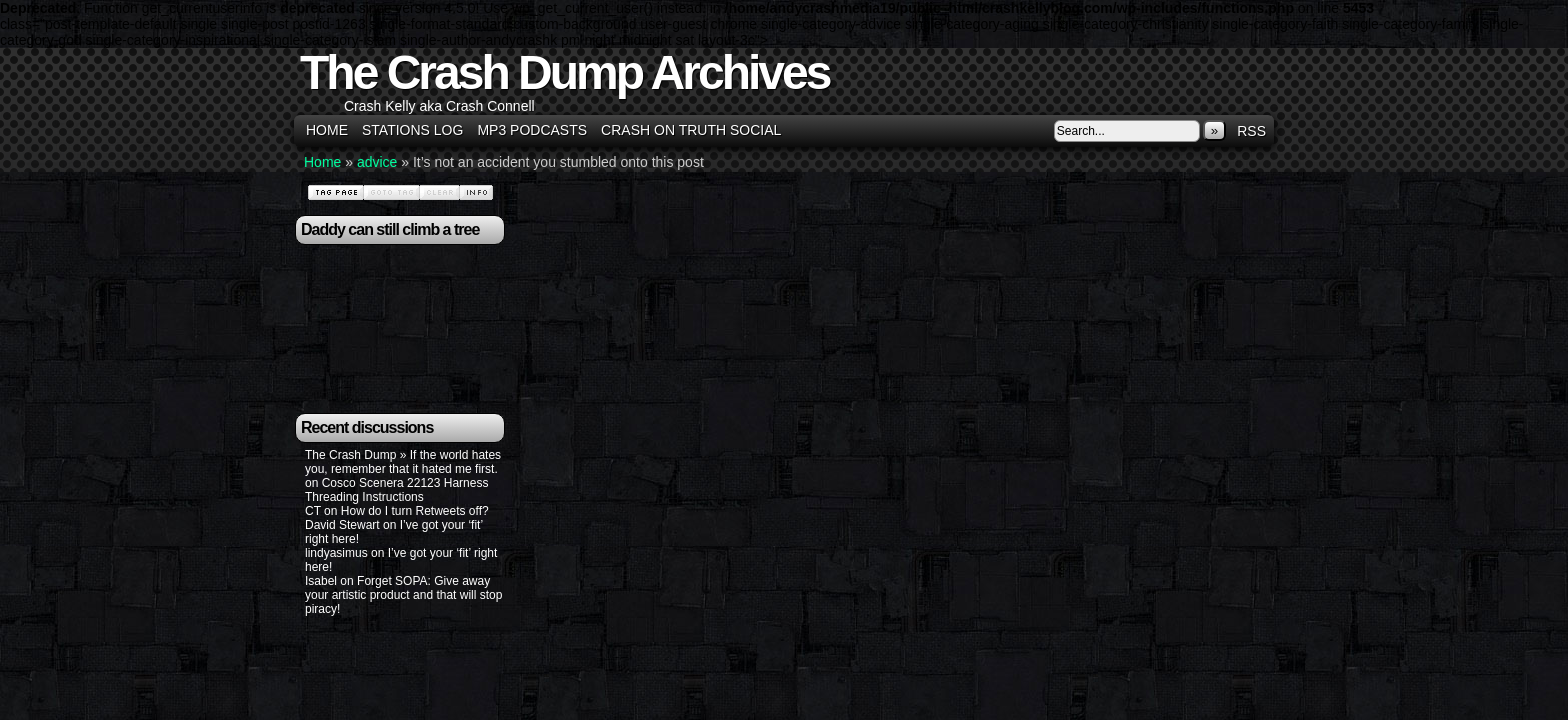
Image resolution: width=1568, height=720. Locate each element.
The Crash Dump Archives (564, 72)
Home (327, 130)
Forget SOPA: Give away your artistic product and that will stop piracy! (403, 595)
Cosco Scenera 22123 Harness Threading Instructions (396, 490)
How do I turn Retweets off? (415, 511)
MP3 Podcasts (532, 130)
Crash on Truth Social (691, 130)
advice (377, 162)
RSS (1251, 131)
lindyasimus (336, 553)
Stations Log (412, 130)
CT (313, 511)
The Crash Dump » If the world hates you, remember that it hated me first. (403, 462)
